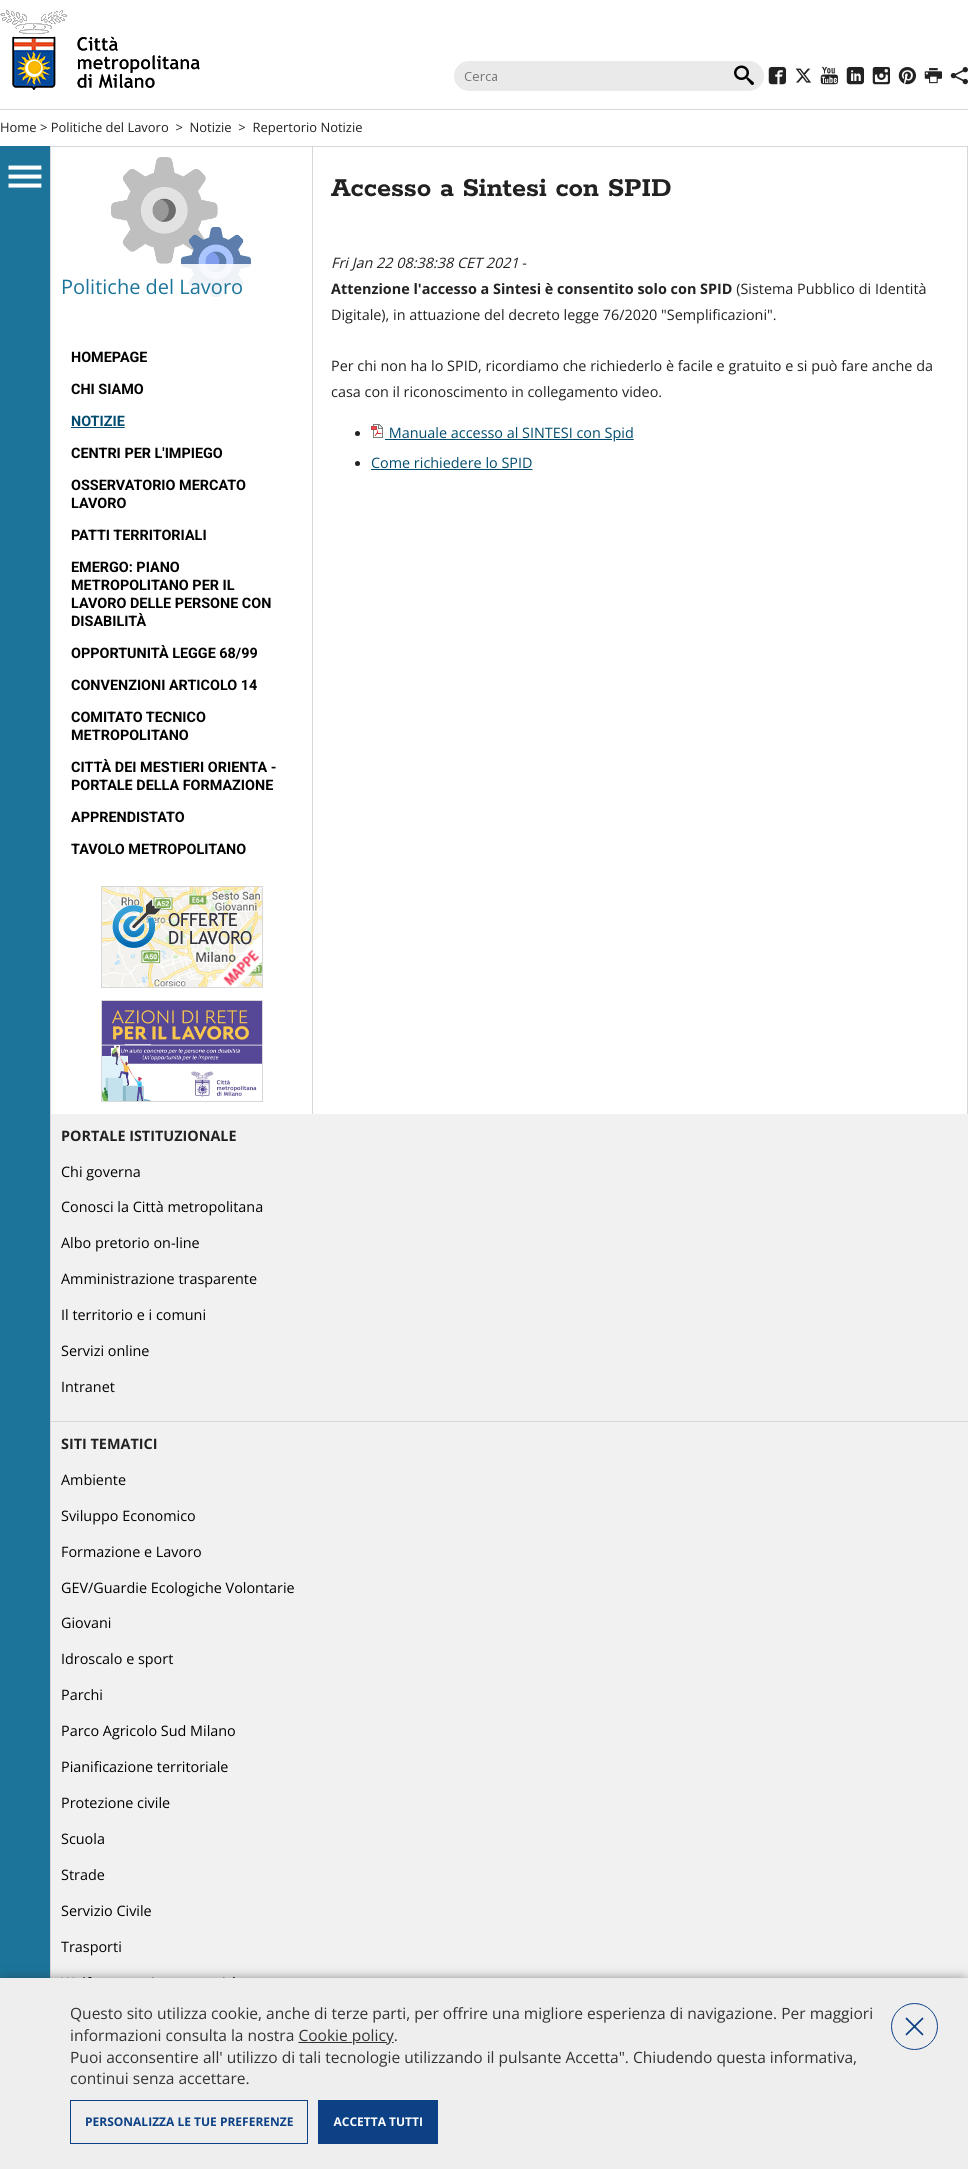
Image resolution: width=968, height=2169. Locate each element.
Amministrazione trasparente (159, 1279)
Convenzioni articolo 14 (164, 685)
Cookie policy (345, 2035)
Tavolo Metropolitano (158, 849)
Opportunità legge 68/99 (164, 653)
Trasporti (91, 1947)
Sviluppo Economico (128, 1516)
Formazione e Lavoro (131, 1552)
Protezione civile (115, 1803)
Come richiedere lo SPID (451, 463)
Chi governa (101, 1172)
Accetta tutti (377, 2121)
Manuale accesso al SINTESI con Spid (502, 433)
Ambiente (93, 1480)
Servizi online (105, 1351)
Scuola (83, 1839)
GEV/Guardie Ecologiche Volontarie (178, 1588)
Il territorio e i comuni (133, 1315)
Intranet (88, 1387)
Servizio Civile (106, 1911)
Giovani (86, 1623)
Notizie (211, 127)
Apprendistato (128, 817)
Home (18, 127)
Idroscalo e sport (117, 1659)
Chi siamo (107, 389)
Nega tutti (914, 2026)
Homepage (109, 357)
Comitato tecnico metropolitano (138, 726)
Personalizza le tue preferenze (189, 2121)
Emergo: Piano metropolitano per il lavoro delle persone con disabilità (171, 594)
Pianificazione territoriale (144, 1767)
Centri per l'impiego (147, 453)
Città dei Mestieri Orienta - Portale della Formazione (173, 776)
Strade (83, 1875)
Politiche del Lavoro (110, 127)
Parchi (82, 1695)
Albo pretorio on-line (130, 1243)
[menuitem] (181, 358)
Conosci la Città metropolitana (162, 1207)
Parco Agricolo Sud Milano (148, 1731)
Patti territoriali (139, 535)
